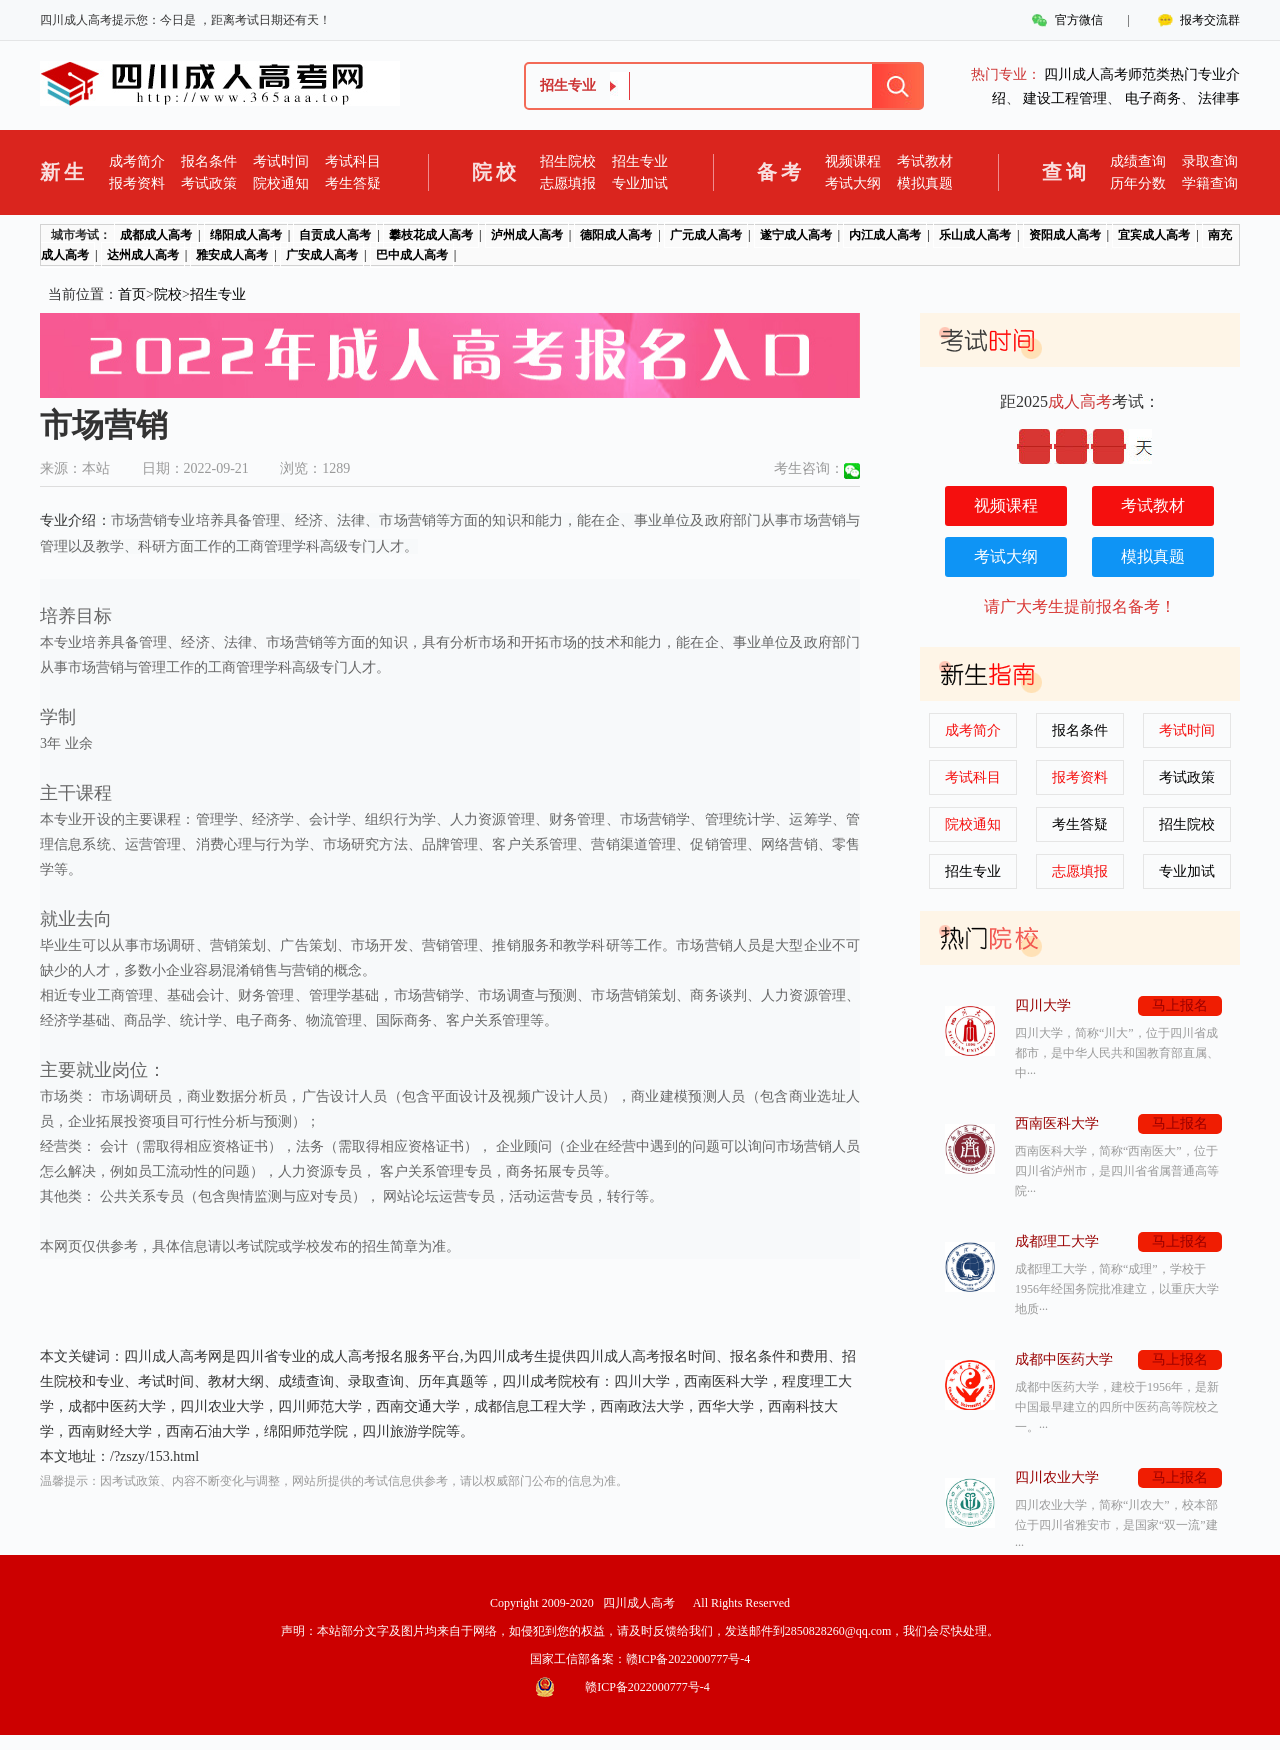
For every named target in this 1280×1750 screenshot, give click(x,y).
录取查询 (1210, 161)
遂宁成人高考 (796, 235)
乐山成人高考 (975, 235)
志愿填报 (568, 183)
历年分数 (1138, 183)
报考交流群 (1210, 20)
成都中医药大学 (1064, 1359)
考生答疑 (353, 183)
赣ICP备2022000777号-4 (688, 1659)
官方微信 (1079, 20)
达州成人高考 (143, 255)
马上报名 (1180, 1005)
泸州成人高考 (527, 235)
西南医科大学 (1057, 1123)
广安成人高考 (322, 255)
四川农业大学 (1057, 1477)
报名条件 (209, 161)
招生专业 (640, 161)
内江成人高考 (885, 235)
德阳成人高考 (616, 235)
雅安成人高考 (232, 255)
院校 (168, 294)
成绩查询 (1138, 161)
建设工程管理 (1065, 98)
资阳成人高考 (1065, 235)
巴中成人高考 (412, 255)
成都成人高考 (156, 235)
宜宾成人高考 (1154, 235)
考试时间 (281, 161)
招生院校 (568, 161)
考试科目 (353, 161)
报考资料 (137, 183)
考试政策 (209, 183)
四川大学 (1043, 1005)
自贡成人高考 (335, 235)
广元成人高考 (706, 235)
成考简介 (137, 161)
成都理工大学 (1057, 1241)
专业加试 (640, 183)
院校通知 (281, 183)
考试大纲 (853, 183)
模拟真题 (925, 183)
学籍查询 (1210, 183)
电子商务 (1153, 98)
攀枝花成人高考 (431, 235)
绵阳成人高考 (246, 235)
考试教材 (925, 161)
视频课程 (853, 161)
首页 (132, 294)
